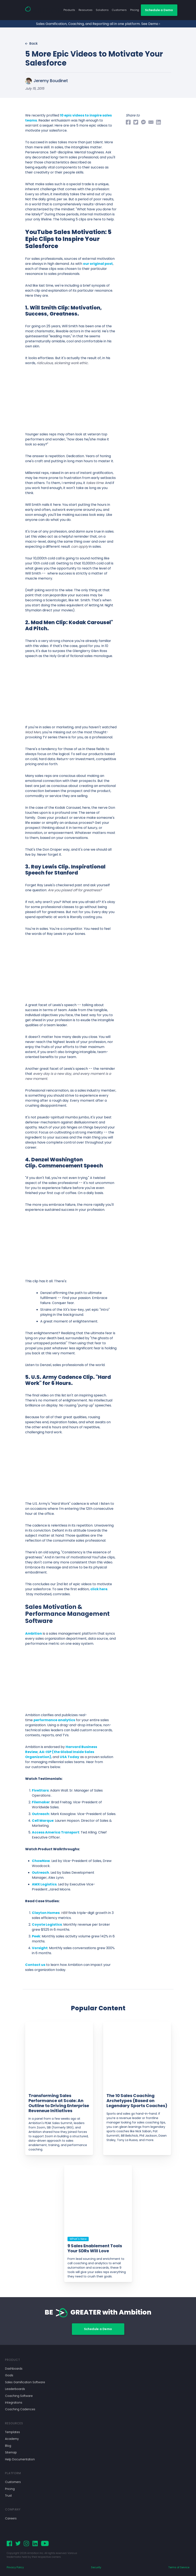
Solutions (102, 10)
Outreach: (41, 1813)
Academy (12, 2439)
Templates (12, 2432)
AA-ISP (45, 1751)
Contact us (35, 1964)
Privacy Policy (15, 2567)
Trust (8, 2496)
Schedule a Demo (159, 10)
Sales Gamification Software (25, 2382)
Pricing (10, 2489)
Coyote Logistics (47, 1924)
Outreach (40, 1872)
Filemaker (41, 1802)
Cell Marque (42, 1820)
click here (98, 1589)
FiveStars (40, 1790)
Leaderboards (15, 2389)
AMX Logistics (44, 1884)
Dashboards (13, 2369)
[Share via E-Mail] (150, 122)
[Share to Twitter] (135, 122)
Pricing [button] (134, 10)
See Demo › (150, 23)
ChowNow (41, 1860)
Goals (9, 2375)
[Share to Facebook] (128, 122)
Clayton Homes (46, 1912)
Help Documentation (20, 2459)
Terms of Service (178, 2567)
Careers (11, 2518)
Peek (36, 1936)
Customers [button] (119, 10)
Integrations (13, 2403)
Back (31, 43)
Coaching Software (19, 2396)
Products (69, 10)
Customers (13, 2482)
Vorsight (40, 1948)
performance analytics (54, 1720)
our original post (98, 263)
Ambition (33, 1633)
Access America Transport (55, 1832)
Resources (86, 10)
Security (96, 2567)
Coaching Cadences (20, 2409)
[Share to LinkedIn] (158, 122)
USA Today (69, 1756)
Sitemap (11, 2452)
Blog (8, 2446)
